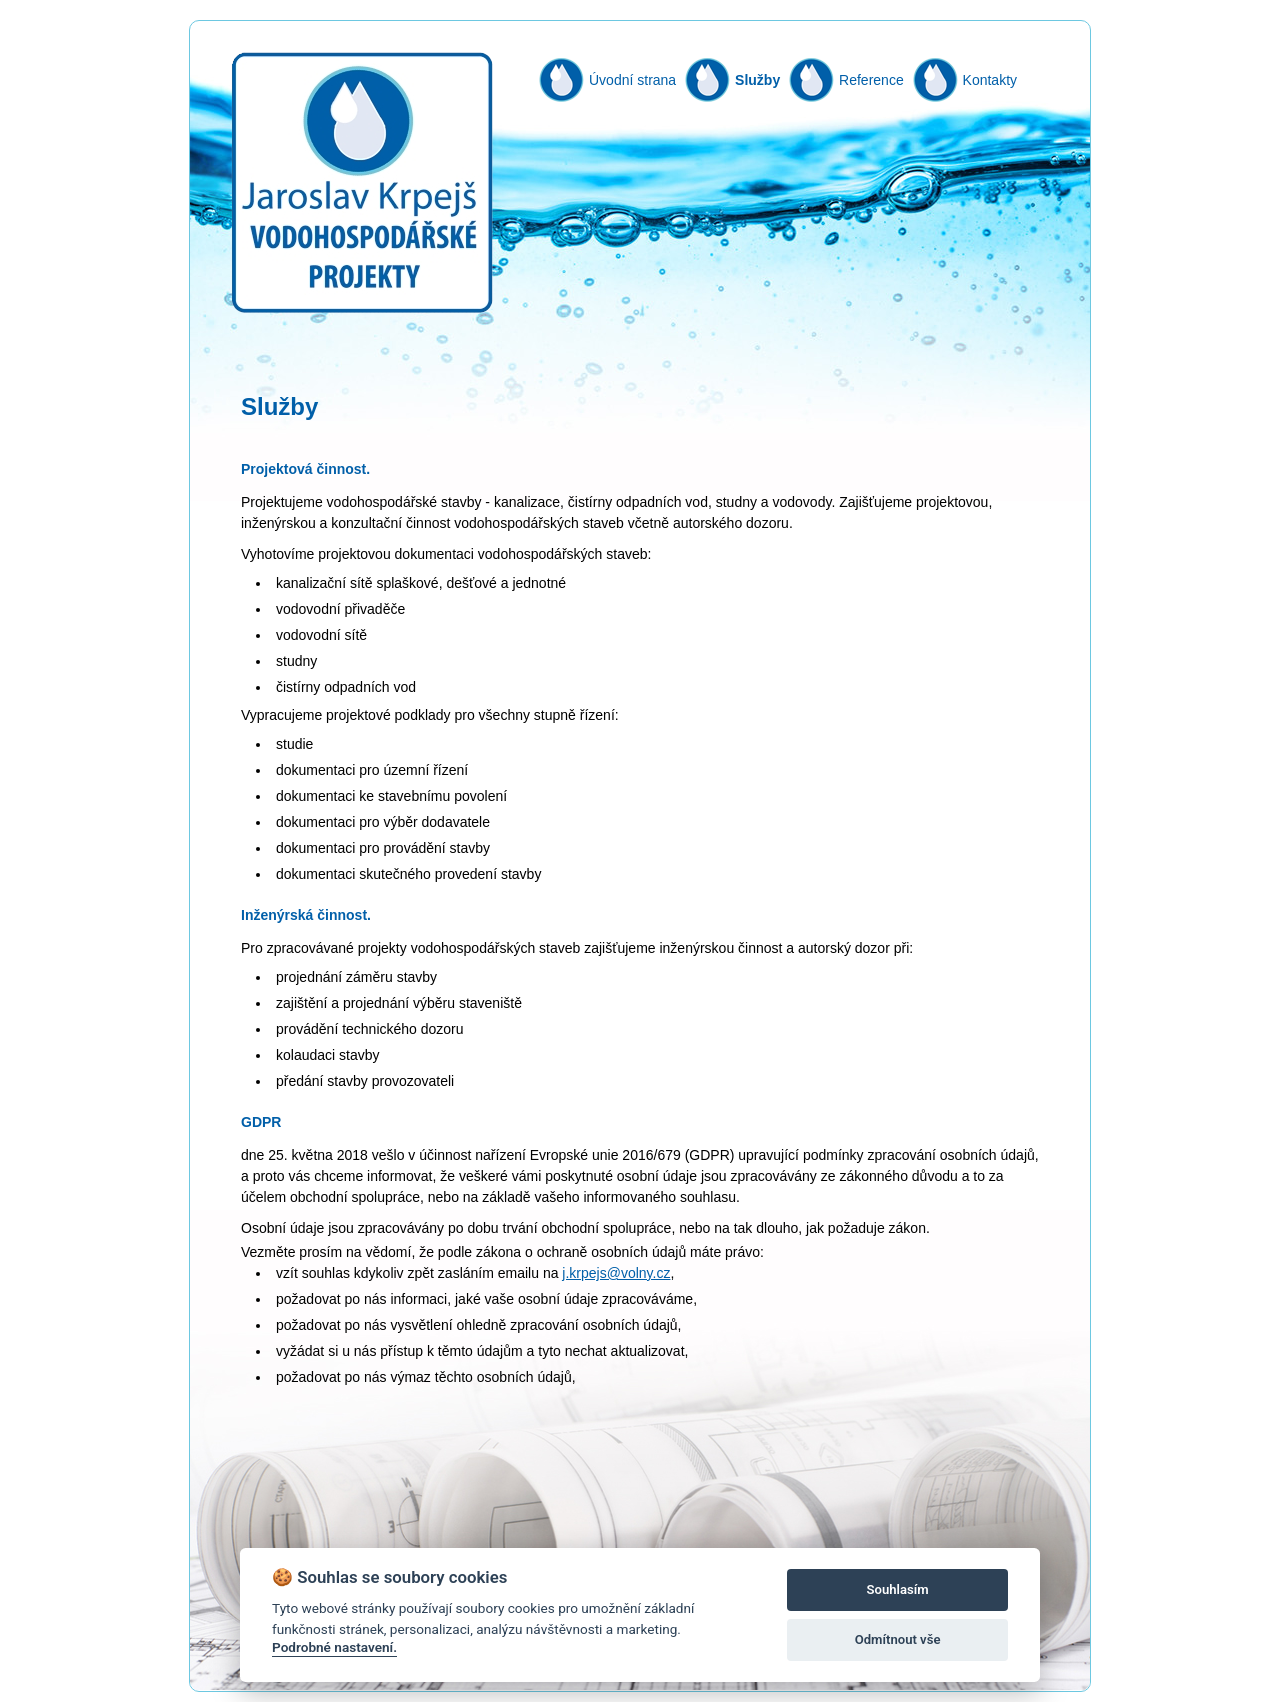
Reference (871, 80)
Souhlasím (898, 1589)
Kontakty (990, 80)
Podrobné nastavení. (334, 1647)
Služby (757, 80)
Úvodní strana (632, 80)
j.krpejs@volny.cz (616, 1273)
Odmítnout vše (898, 1639)
